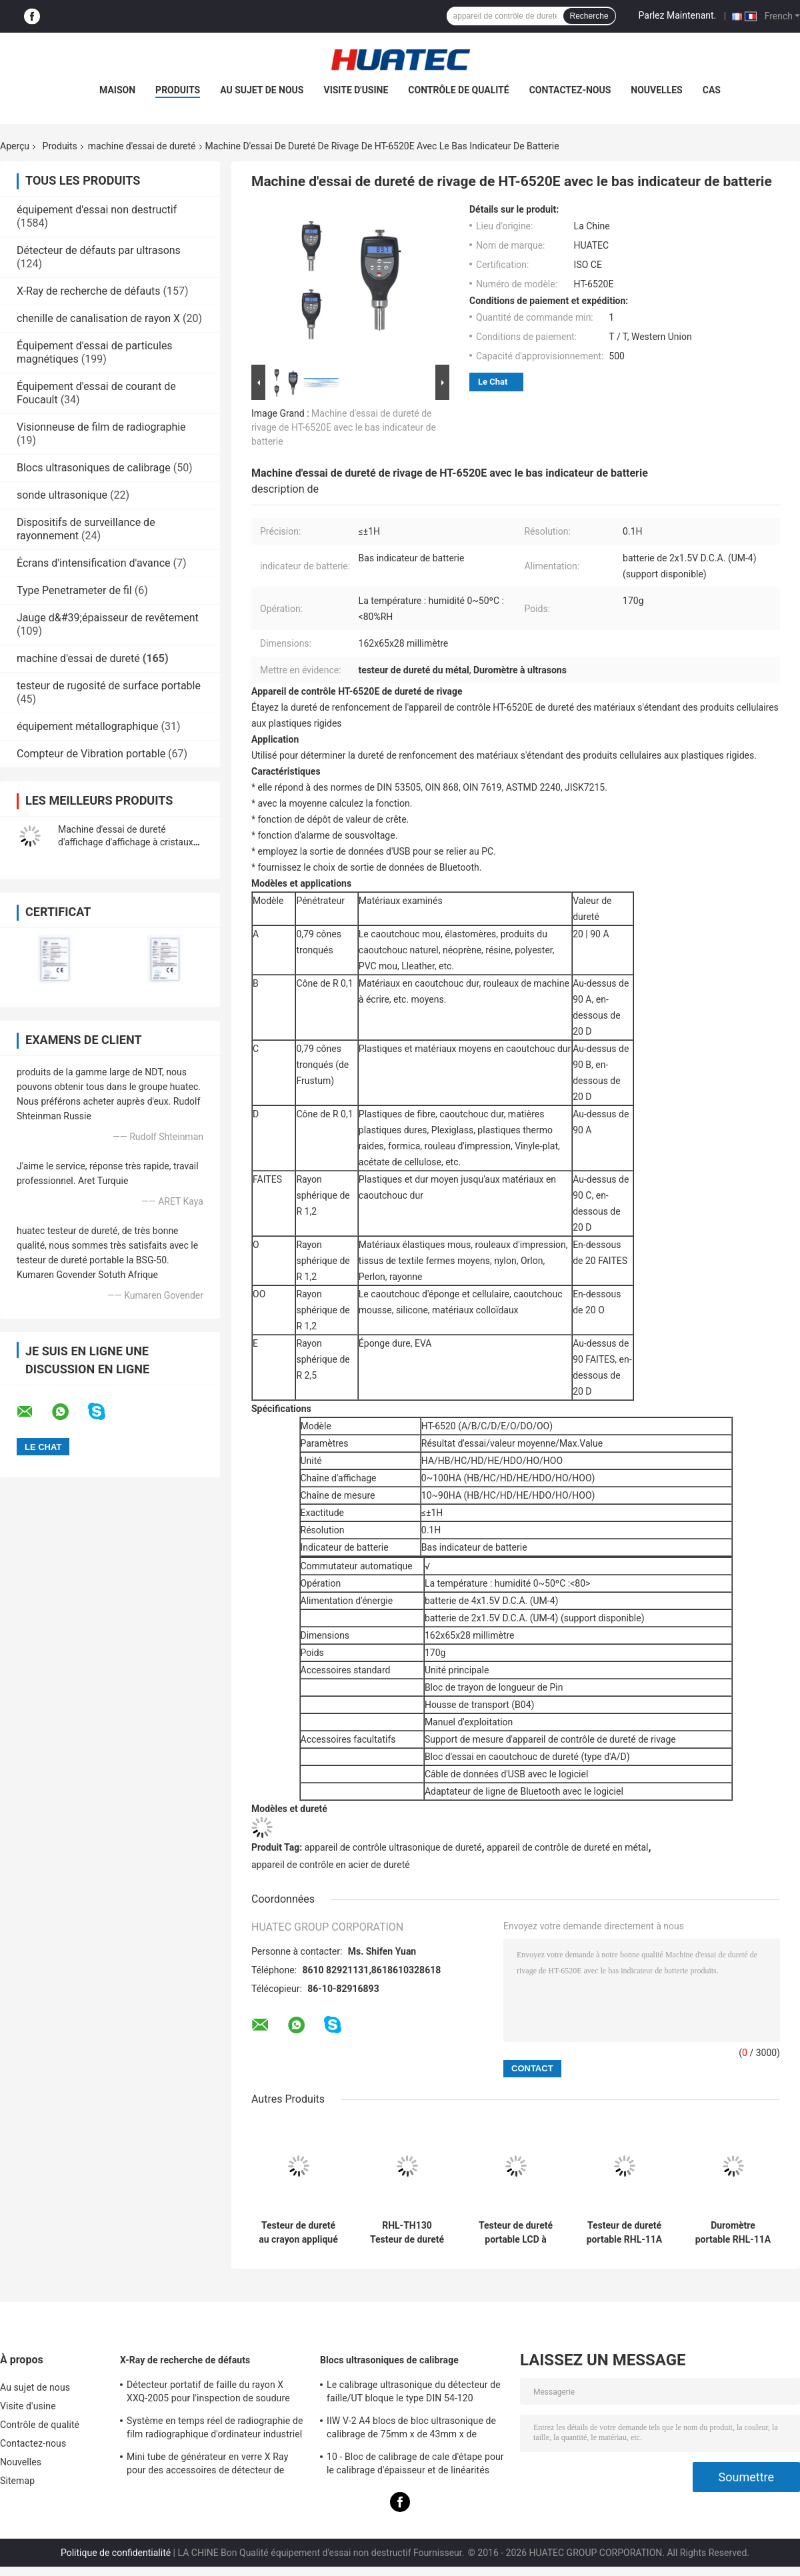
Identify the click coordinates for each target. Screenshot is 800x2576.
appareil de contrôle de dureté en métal (567, 1847)
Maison (117, 90)
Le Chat (492, 382)
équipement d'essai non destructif (97, 209)
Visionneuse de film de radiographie (101, 427)
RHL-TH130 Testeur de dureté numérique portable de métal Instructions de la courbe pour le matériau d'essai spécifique (407, 2232)
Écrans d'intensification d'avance (94, 563)
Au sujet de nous (261, 90)
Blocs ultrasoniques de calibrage (94, 467)
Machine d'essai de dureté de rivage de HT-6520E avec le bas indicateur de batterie (343, 427)
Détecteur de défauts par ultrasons (99, 250)
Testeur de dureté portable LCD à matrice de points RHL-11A (516, 2232)
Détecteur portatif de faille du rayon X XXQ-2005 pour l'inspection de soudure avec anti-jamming (208, 2393)
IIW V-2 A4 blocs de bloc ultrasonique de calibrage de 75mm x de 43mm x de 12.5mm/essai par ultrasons (411, 2429)
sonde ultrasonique (62, 495)
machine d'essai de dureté (142, 146)
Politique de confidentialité (116, 2552)
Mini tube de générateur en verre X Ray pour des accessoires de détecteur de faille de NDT (207, 2465)
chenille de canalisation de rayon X (98, 318)
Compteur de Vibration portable (91, 753)
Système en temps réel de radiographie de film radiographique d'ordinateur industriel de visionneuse (215, 2429)
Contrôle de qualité (458, 90)
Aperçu (14, 146)
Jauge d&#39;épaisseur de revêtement (108, 617)
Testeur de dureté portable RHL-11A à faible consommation (625, 2232)
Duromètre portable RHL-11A (733, 2232)
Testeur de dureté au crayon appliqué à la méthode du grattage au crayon (298, 2232)
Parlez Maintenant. (678, 15)
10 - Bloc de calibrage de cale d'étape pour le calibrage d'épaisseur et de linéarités (415, 2463)
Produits (177, 90)
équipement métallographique (88, 726)
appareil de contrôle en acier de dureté (330, 1864)
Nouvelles (656, 90)
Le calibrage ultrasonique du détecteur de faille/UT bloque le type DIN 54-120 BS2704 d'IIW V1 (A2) (414, 2393)
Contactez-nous (570, 90)
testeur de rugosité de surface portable (109, 685)
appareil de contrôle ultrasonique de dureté (393, 1847)
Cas (712, 90)
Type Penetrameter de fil (74, 590)
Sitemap (17, 2480)
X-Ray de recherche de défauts (88, 291)
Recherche (589, 16)
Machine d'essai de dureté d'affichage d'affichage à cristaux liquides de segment (125, 842)
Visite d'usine (355, 90)
